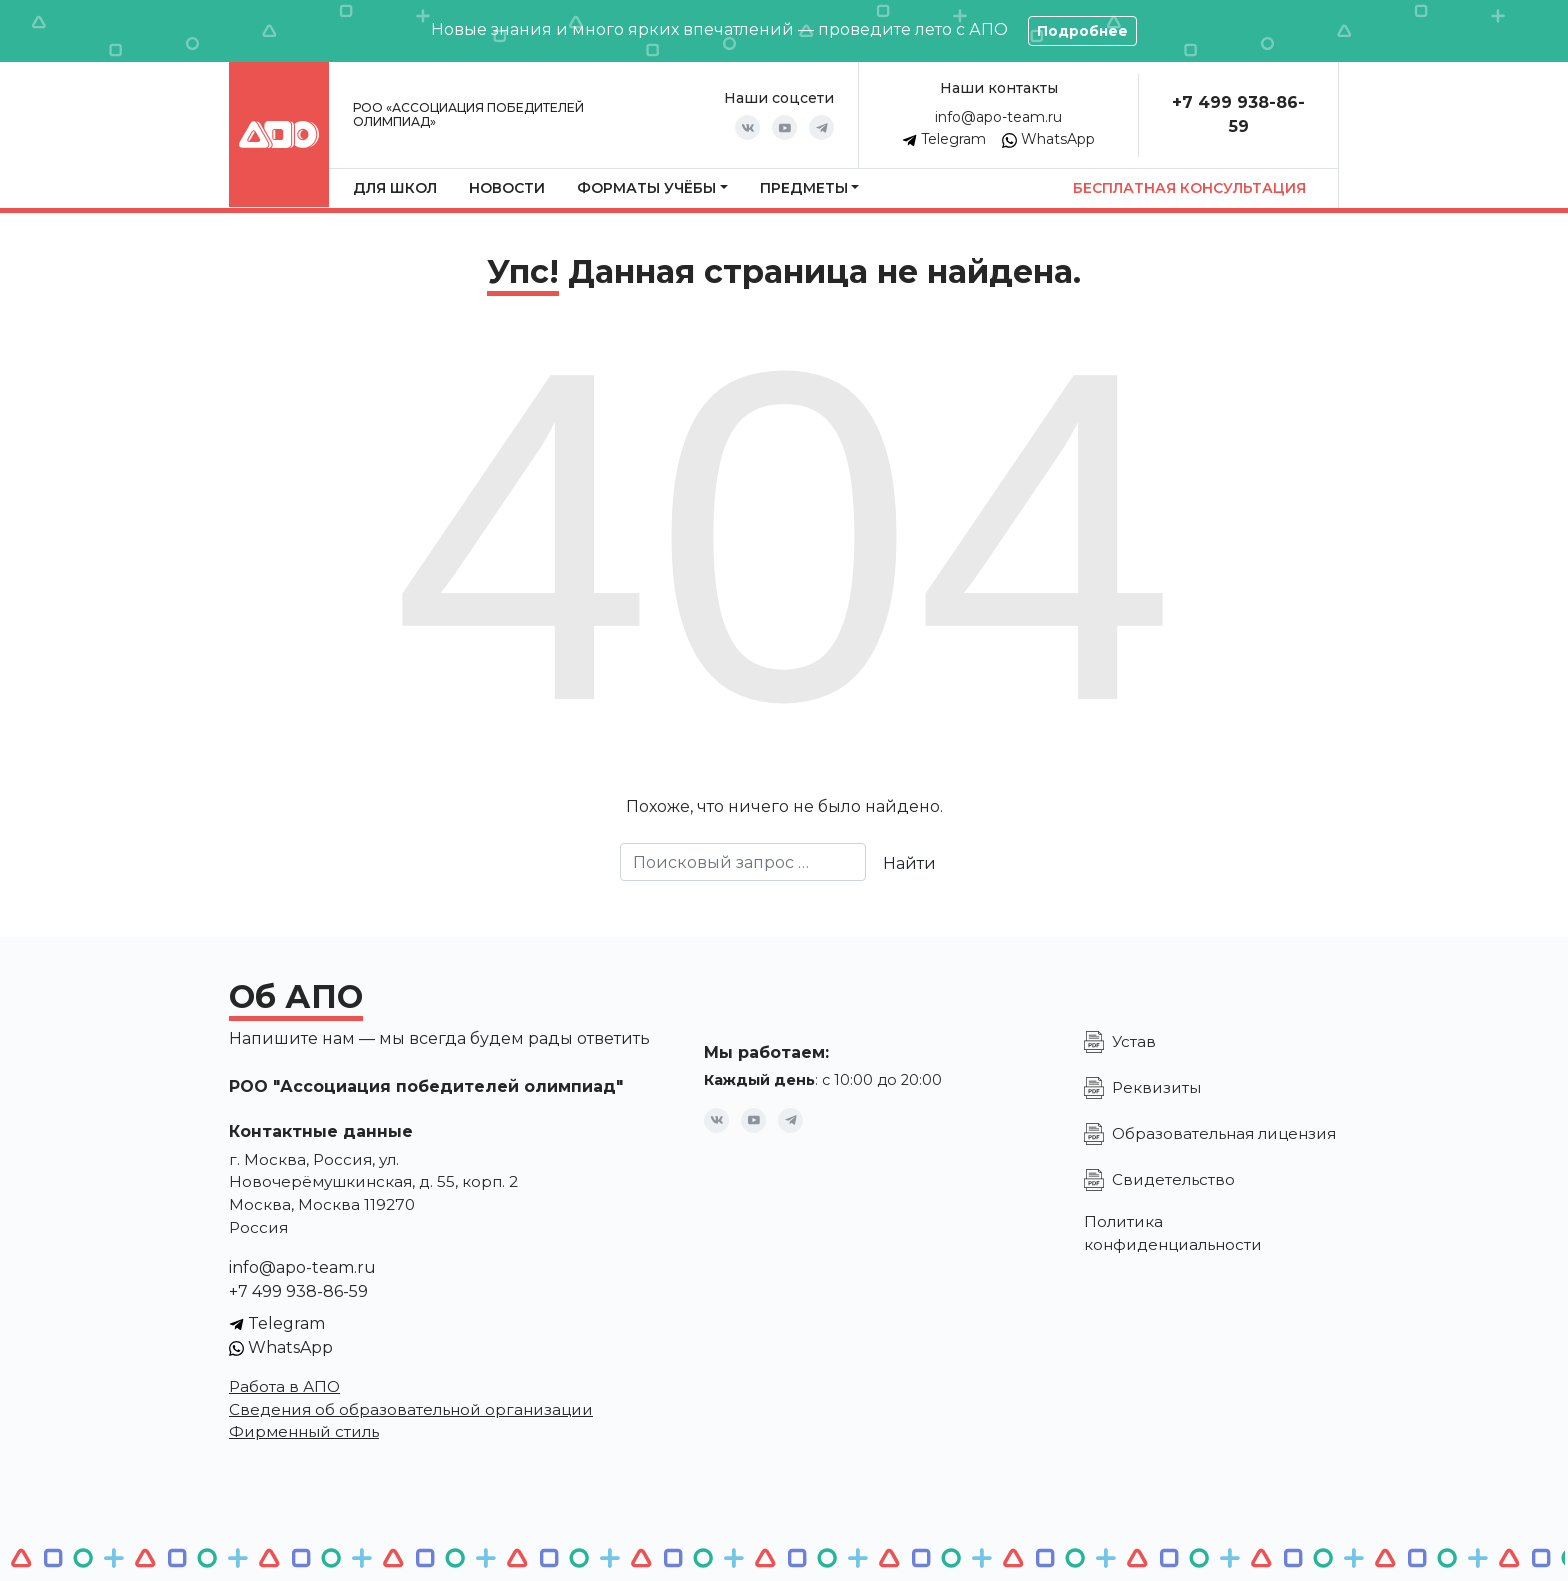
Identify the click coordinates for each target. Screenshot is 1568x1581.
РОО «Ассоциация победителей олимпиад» (468, 114)
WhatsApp (1048, 139)
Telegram (944, 139)
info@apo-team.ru (998, 117)
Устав (1134, 1041)
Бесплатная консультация (1189, 188)
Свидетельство (1173, 1179)
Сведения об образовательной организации (411, 1409)
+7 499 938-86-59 (298, 1291)
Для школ (395, 188)
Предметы (804, 188)
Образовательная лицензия (1224, 1133)
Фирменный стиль (304, 1431)
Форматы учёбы (646, 188)
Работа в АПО (284, 1386)
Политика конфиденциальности (1173, 1233)
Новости (507, 188)
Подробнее (1082, 31)
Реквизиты (1156, 1087)
